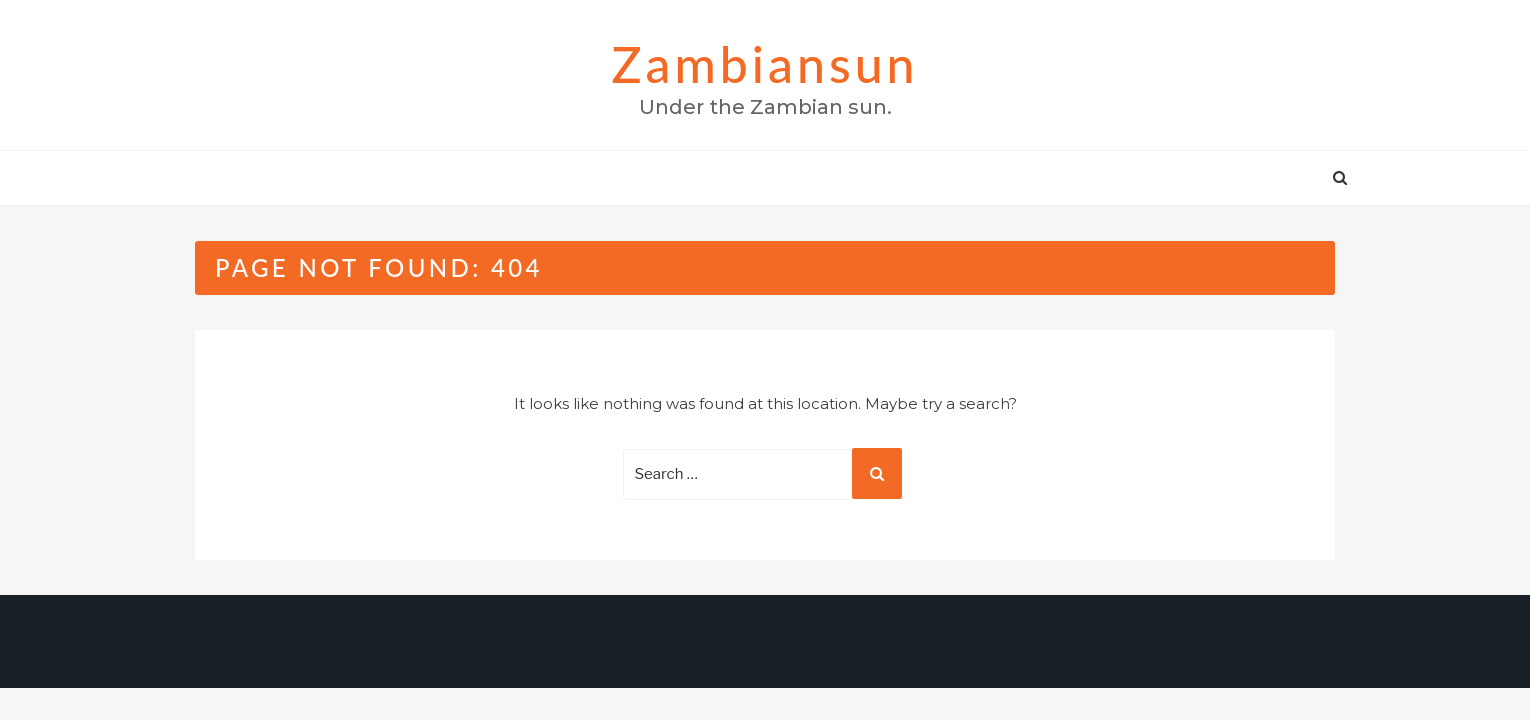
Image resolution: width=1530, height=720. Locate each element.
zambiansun (764, 64)
